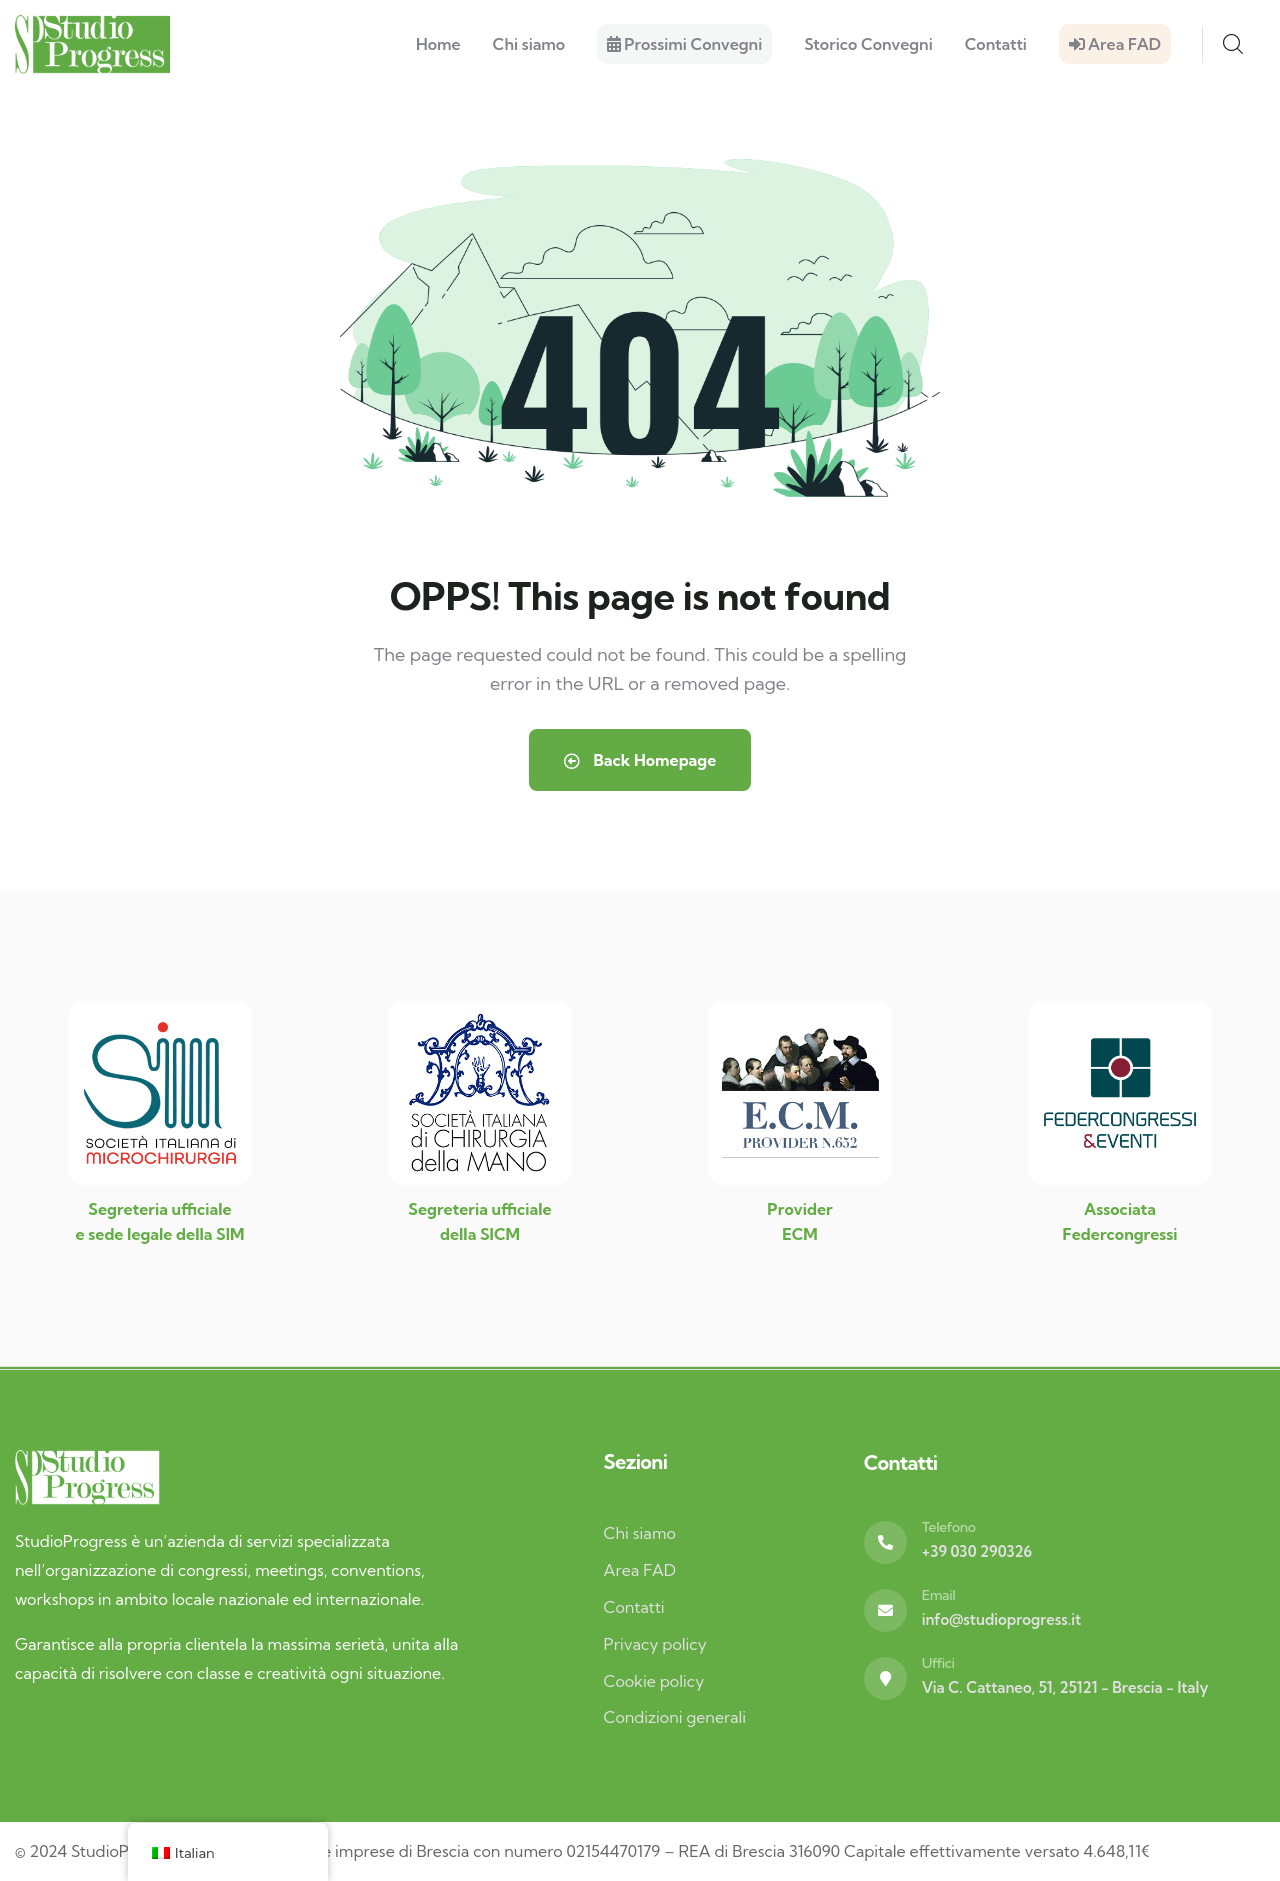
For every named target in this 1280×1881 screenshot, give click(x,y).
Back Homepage (640, 760)
